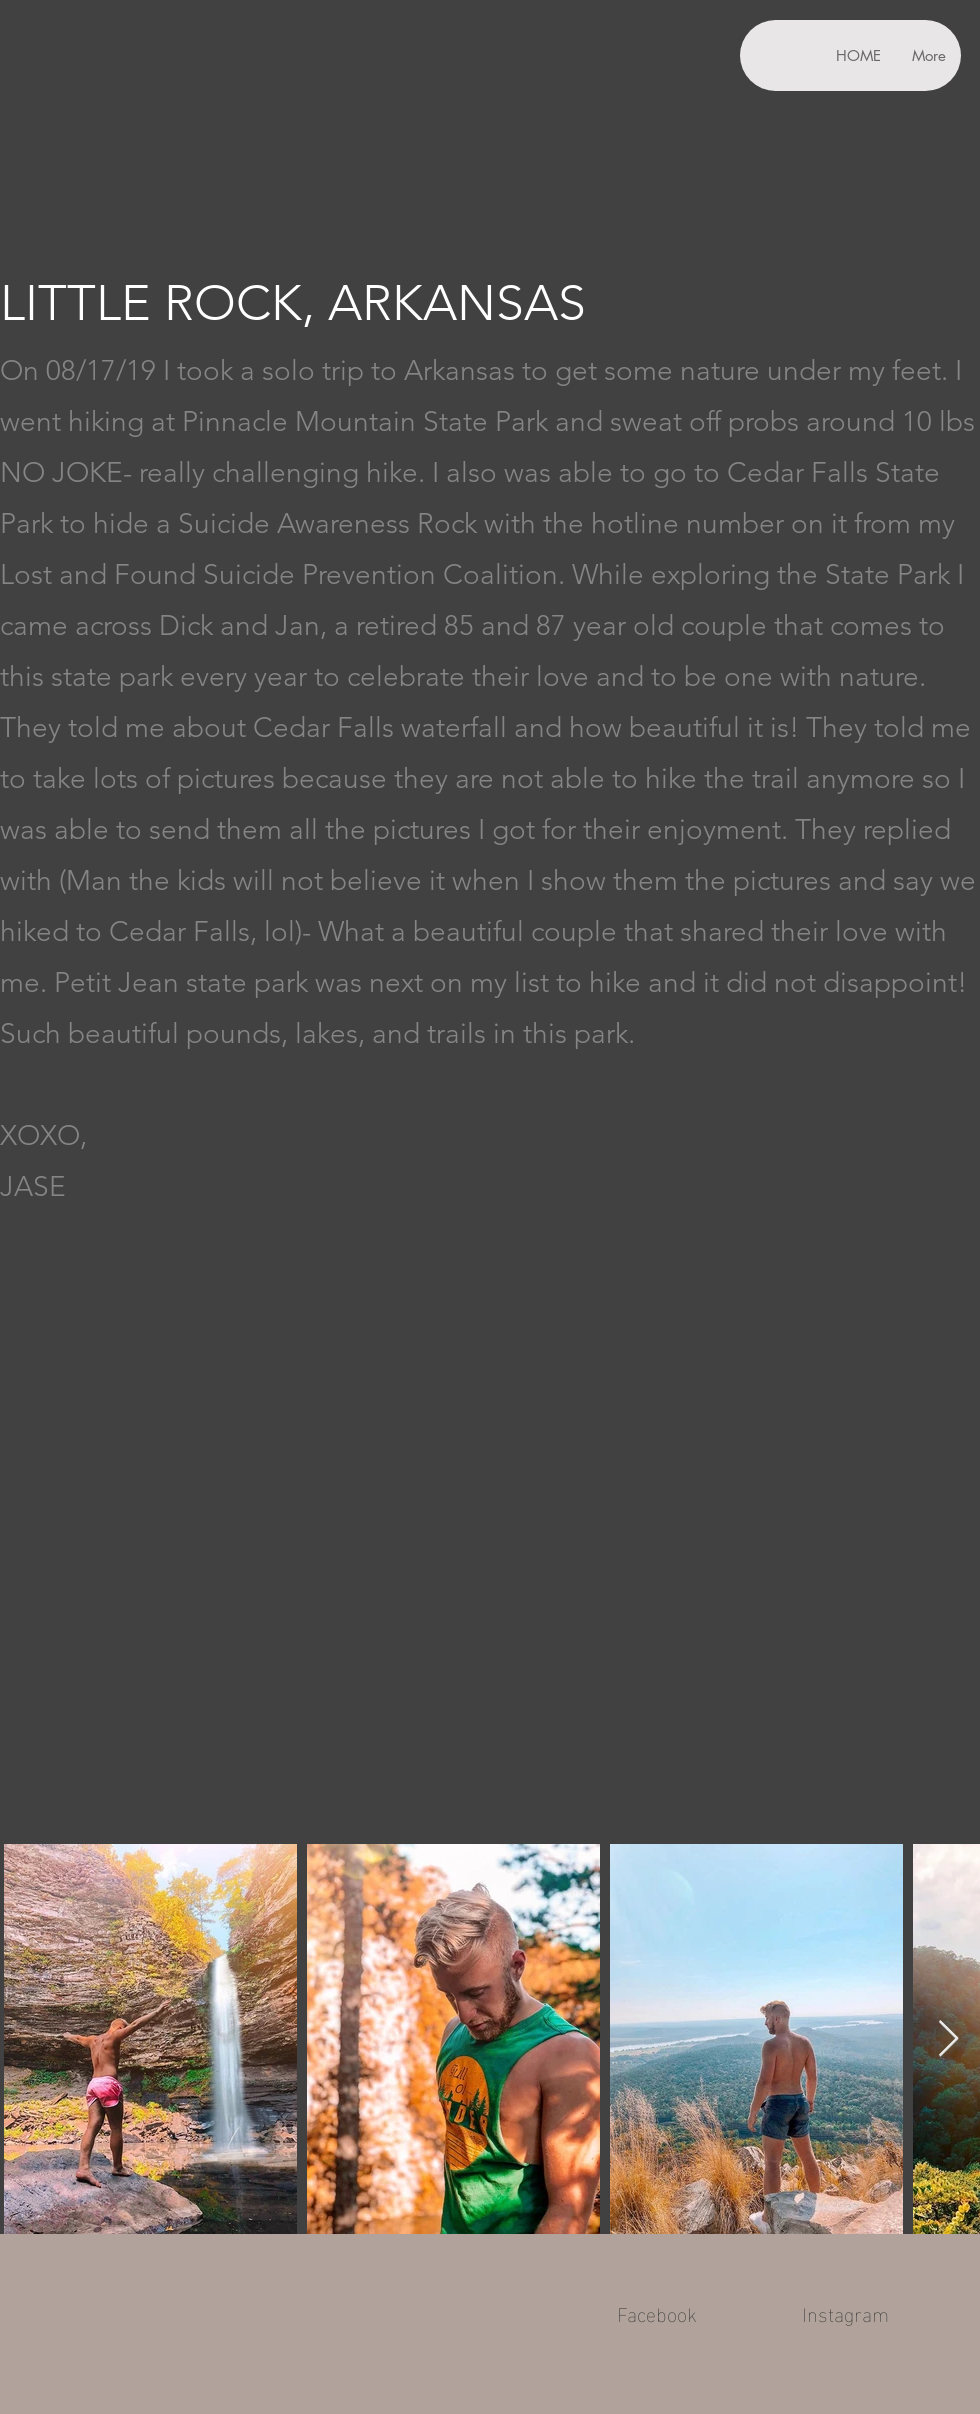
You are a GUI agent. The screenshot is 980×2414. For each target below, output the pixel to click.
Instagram (845, 2312)
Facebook (657, 2312)
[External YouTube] (490, 1542)
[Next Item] (948, 2039)
